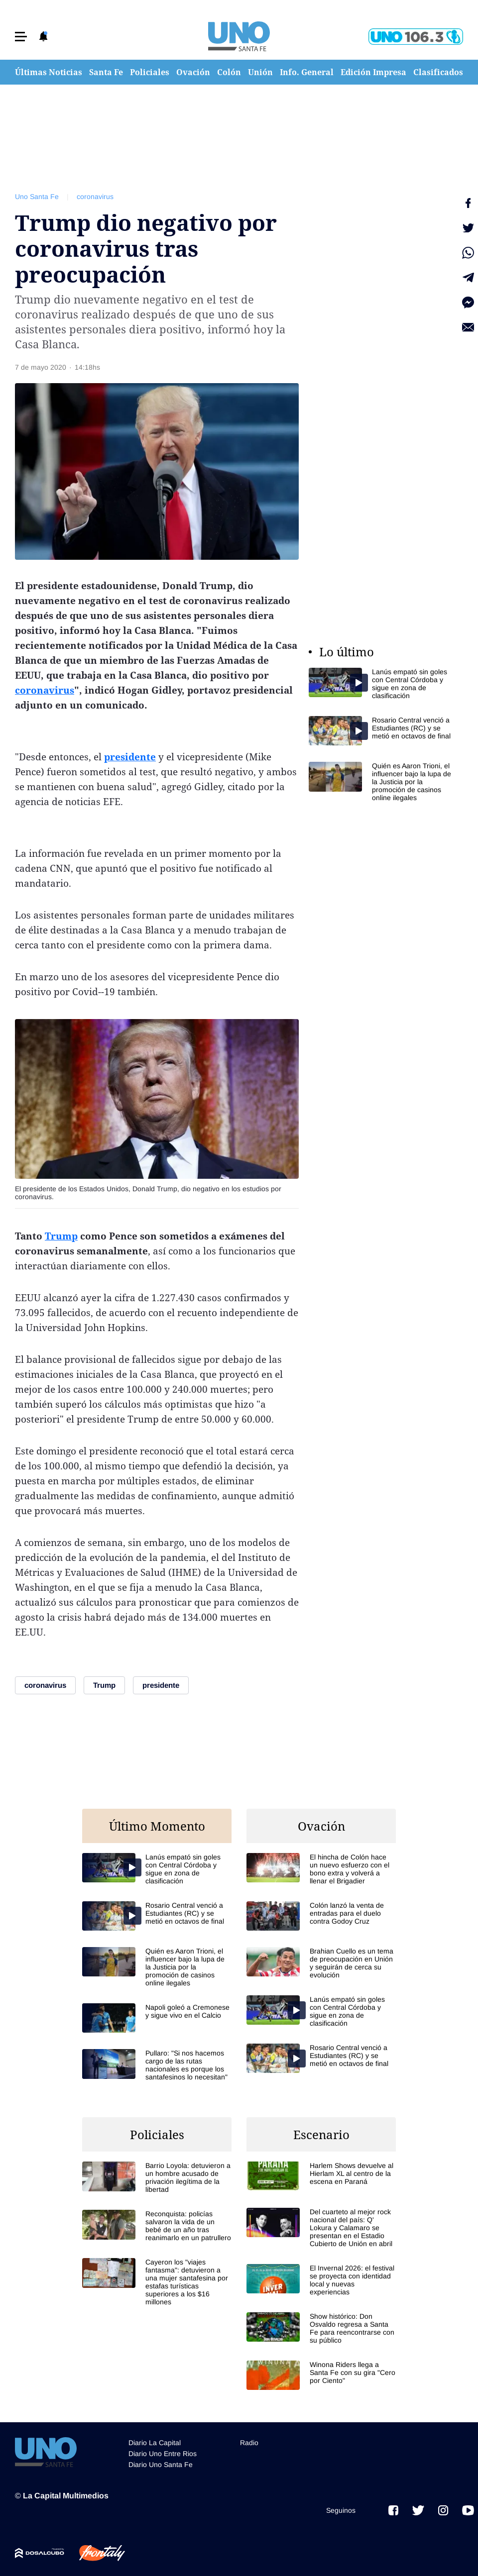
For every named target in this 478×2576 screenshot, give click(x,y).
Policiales (149, 72)
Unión (260, 72)
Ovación (193, 72)
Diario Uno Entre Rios (162, 2454)
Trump (61, 1236)
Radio (249, 2443)
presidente (130, 756)
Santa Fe (106, 72)
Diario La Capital (154, 2443)
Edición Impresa (373, 72)
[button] (21, 36)
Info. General (307, 72)
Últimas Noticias (48, 72)
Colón (229, 72)
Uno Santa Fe (37, 196)
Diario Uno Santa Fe (160, 2465)
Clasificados (438, 72)
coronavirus (95, 196)
